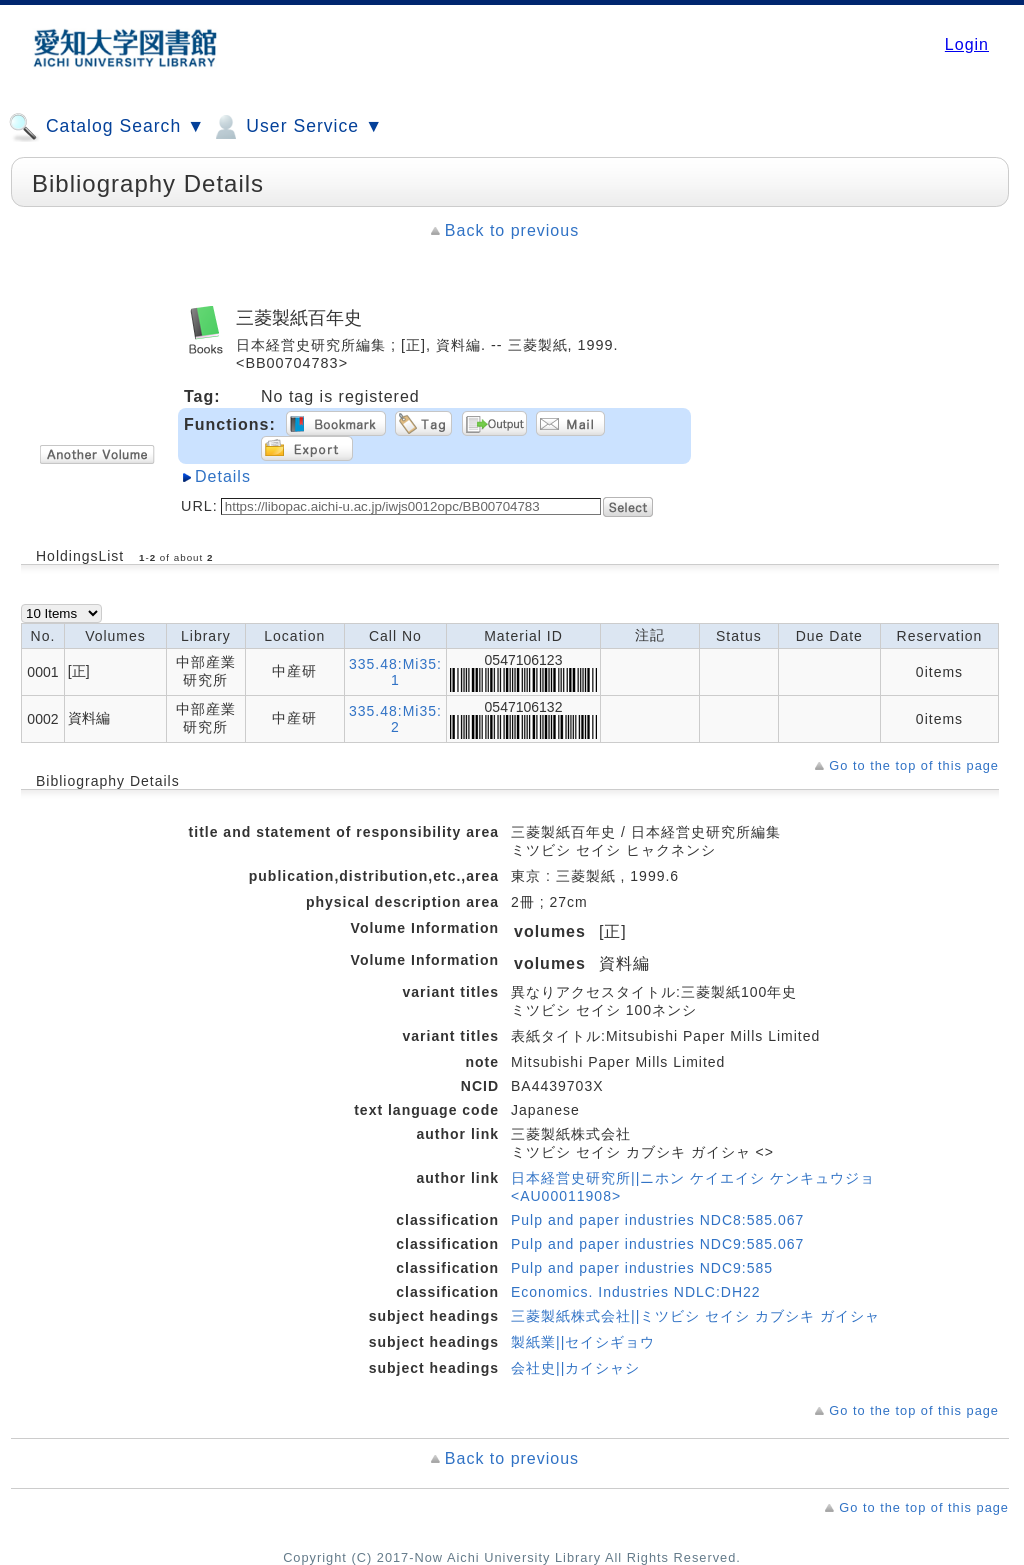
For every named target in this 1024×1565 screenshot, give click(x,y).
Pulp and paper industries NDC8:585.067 (657, 1220)
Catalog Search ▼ (106, 127)
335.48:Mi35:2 (395, 719)
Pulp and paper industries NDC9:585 (642, 1268)
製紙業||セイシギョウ (583, 1342)
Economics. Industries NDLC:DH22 (636, 1292)
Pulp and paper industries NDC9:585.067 (657, 1244)
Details (223, 476)
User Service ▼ (296, 127)
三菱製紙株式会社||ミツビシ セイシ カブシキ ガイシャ (695, 1316)
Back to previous (512, 230)
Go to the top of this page (914, 765)
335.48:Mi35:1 (395, 672)
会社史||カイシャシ (575, 1368)
